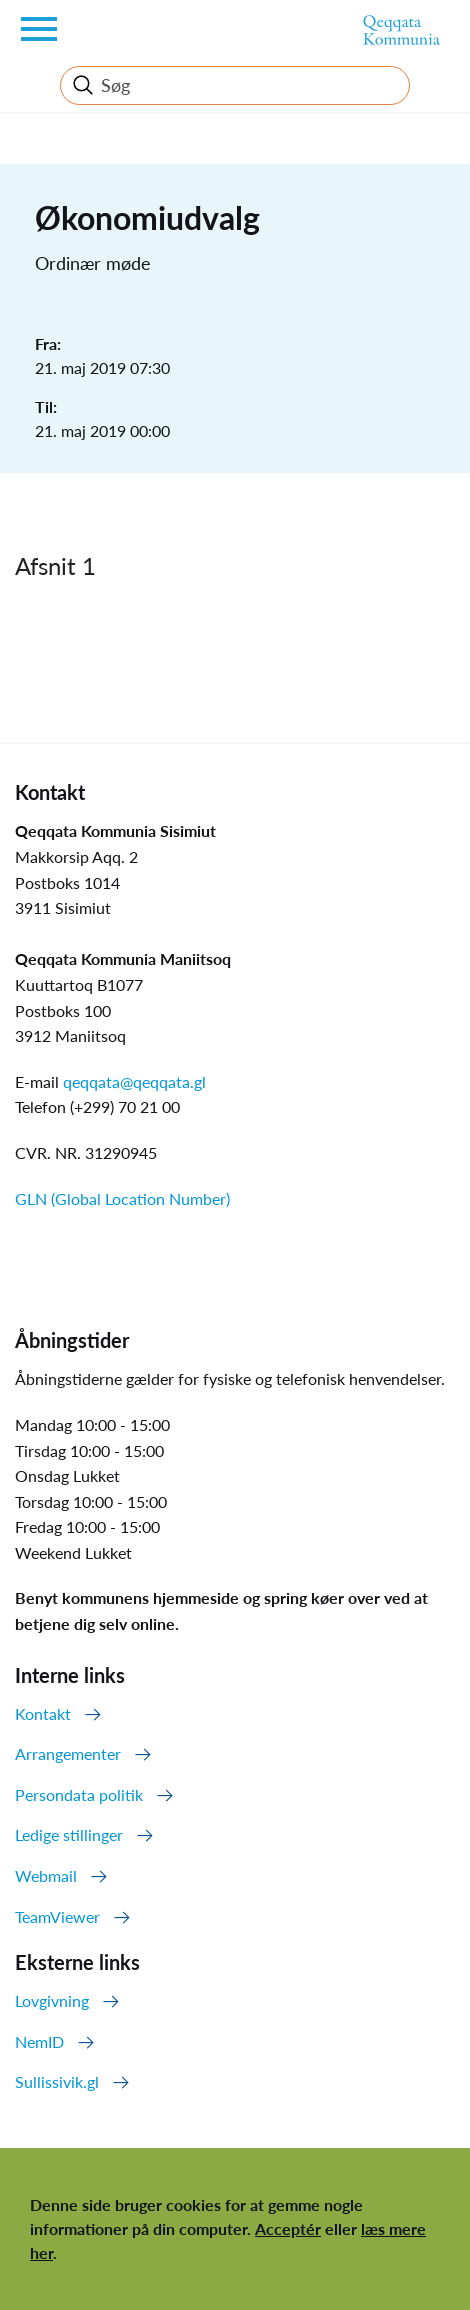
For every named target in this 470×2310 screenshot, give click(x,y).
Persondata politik (79, 1794)
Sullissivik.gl (57, 2081)
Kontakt (43, 1713)
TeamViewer (57, 1916)
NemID (39, 2041)
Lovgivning (52, 2000)
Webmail (46, 1875)
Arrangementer (68, 1753)
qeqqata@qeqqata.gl (134, 1081)
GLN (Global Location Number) (122, 1198)
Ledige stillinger (69, 1834)
